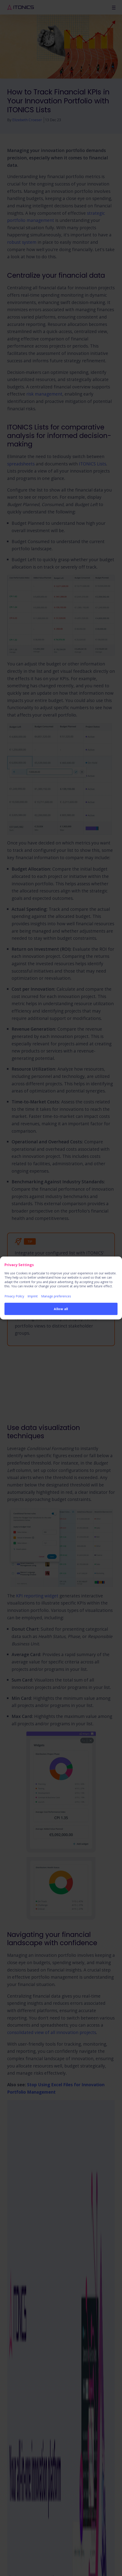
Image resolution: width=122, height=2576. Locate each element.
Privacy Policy (14, 1296)
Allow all (61, 1309)
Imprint (32, 1296)
